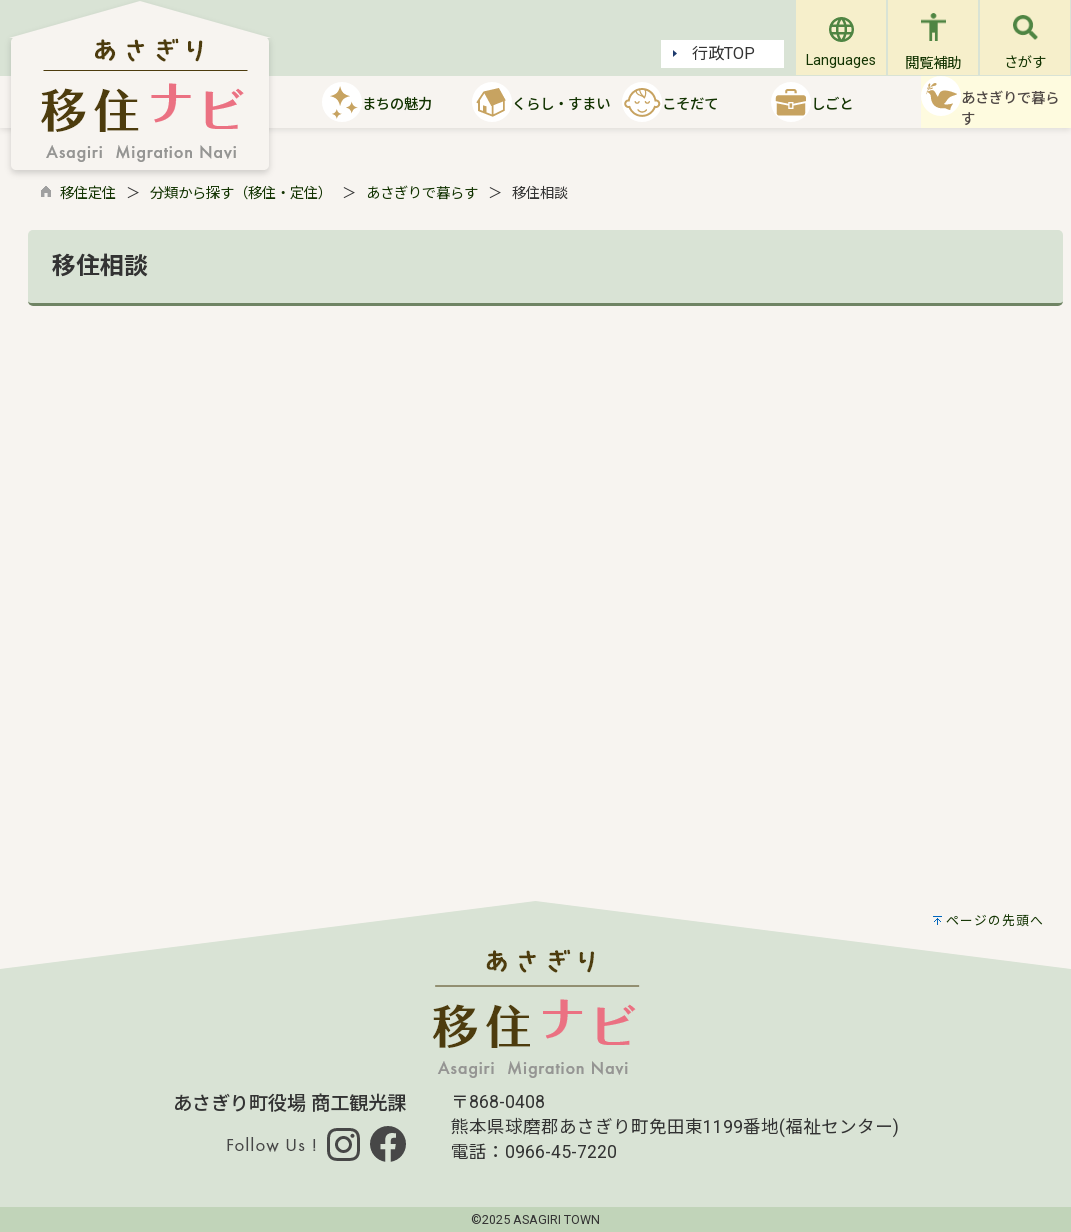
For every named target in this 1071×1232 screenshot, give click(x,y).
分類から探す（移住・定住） (241, 193)
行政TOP (714, 53)
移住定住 (88, 193)
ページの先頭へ (995, 920)
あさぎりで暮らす (422, 193)
